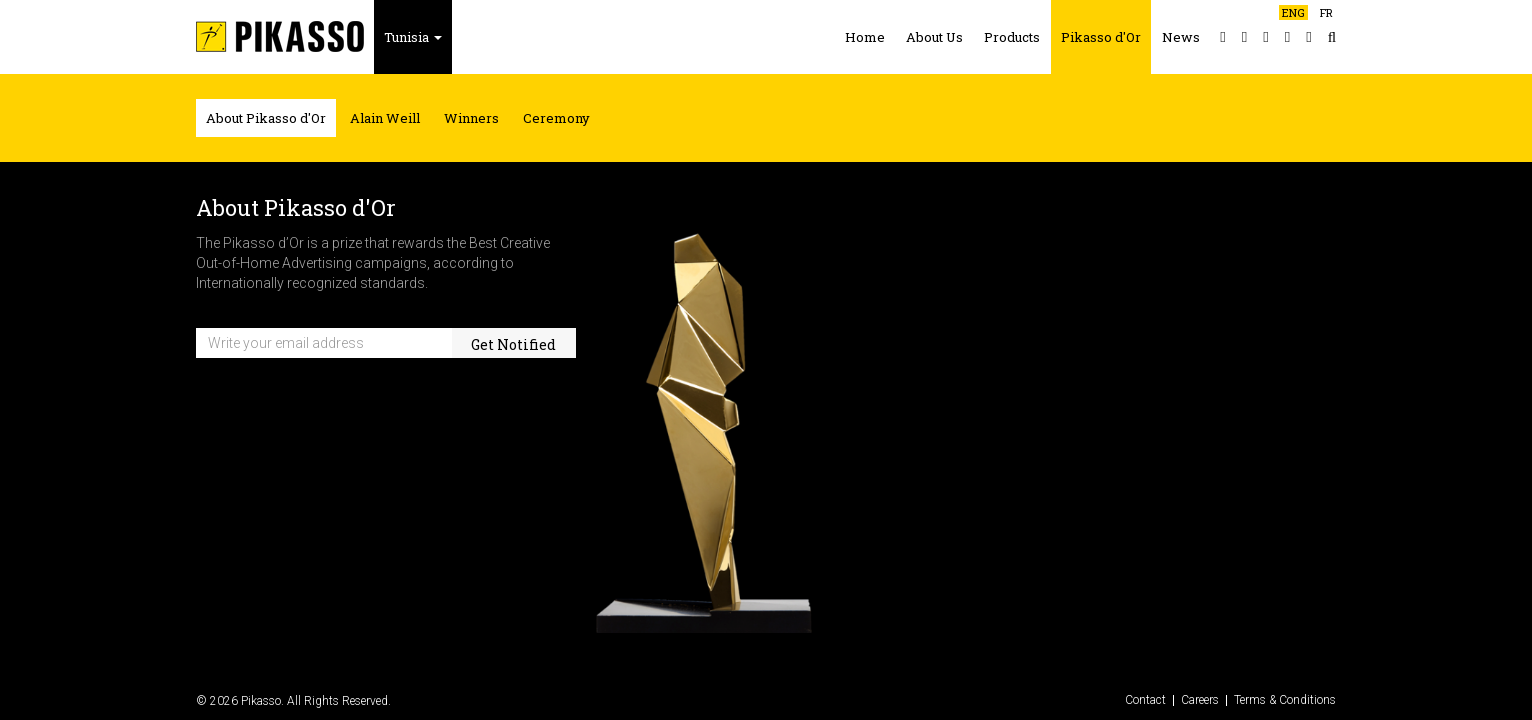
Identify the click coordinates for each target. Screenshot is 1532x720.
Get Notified (513, 344)
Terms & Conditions (1285, 700)
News (1181, 37)
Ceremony (556, 118)
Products (1012, 37)
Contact (1145, 700)
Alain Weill (385, 118)
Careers (1200, 700)
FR (1326, 12)
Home (865, 37)
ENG (1293, 12)
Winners (471, 118)
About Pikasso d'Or (266, 118)
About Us (934, 37)
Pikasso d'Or (1101, 37)
